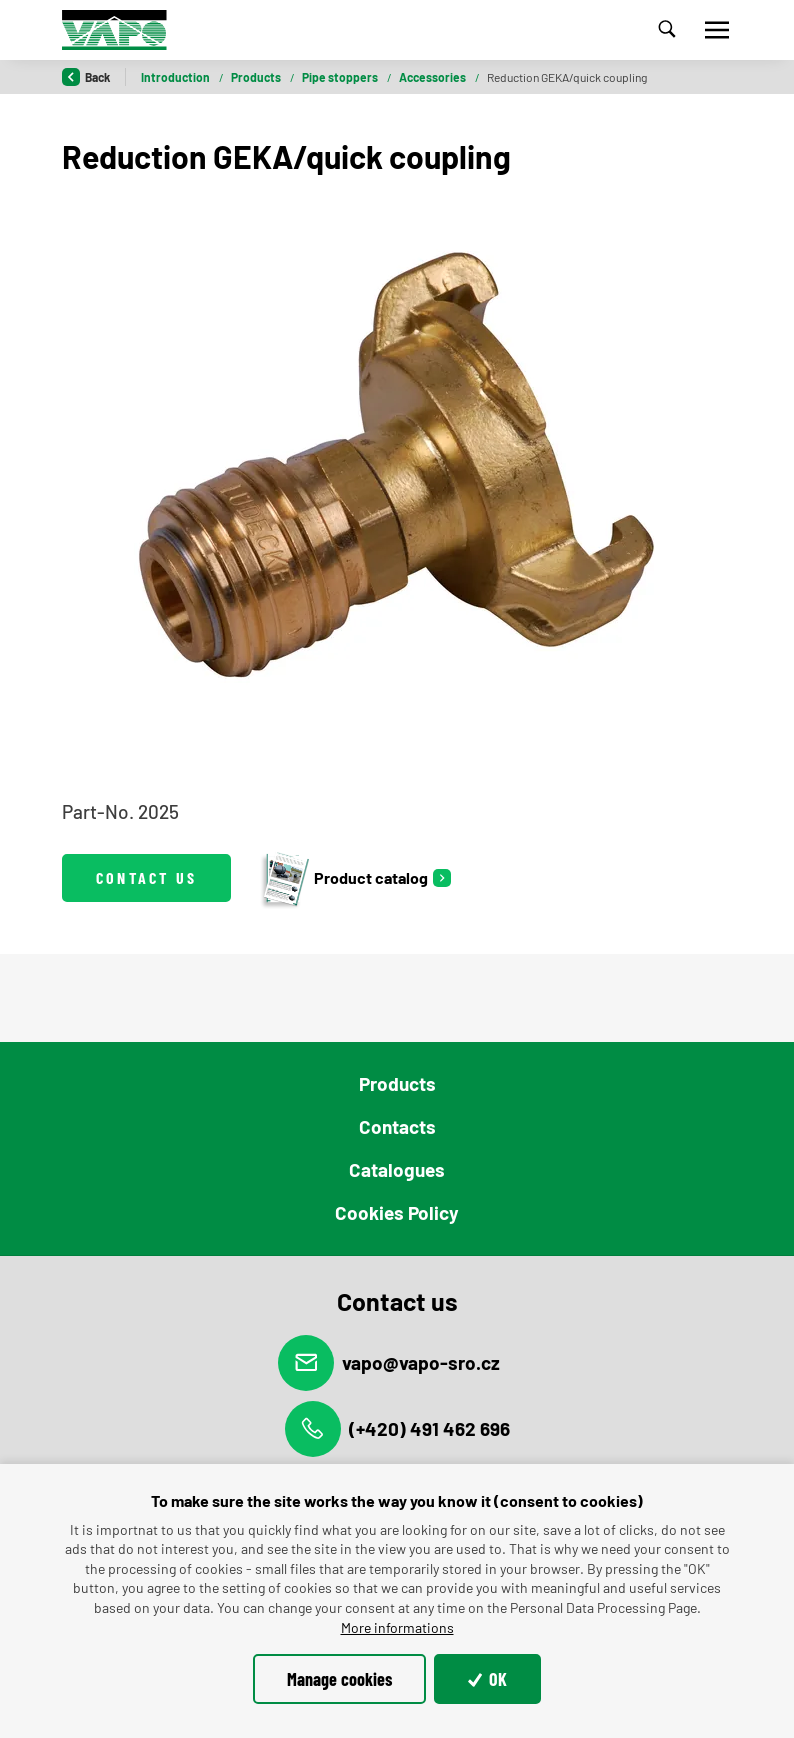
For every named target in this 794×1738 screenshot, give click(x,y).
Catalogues (397, 1169)
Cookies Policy (397, 1212)
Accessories (433, 77)
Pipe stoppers (341, 77)
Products (257, 77)
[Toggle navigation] (717, 30)
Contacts (397, 1126)
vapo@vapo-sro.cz (389, 1363)
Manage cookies (339, 1679)
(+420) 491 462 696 (397, 1429)
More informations (397, 1627)
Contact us (146, 877)
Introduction (176, 77)
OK (488, 1679)
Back (86, 77)
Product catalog (343, 877)
